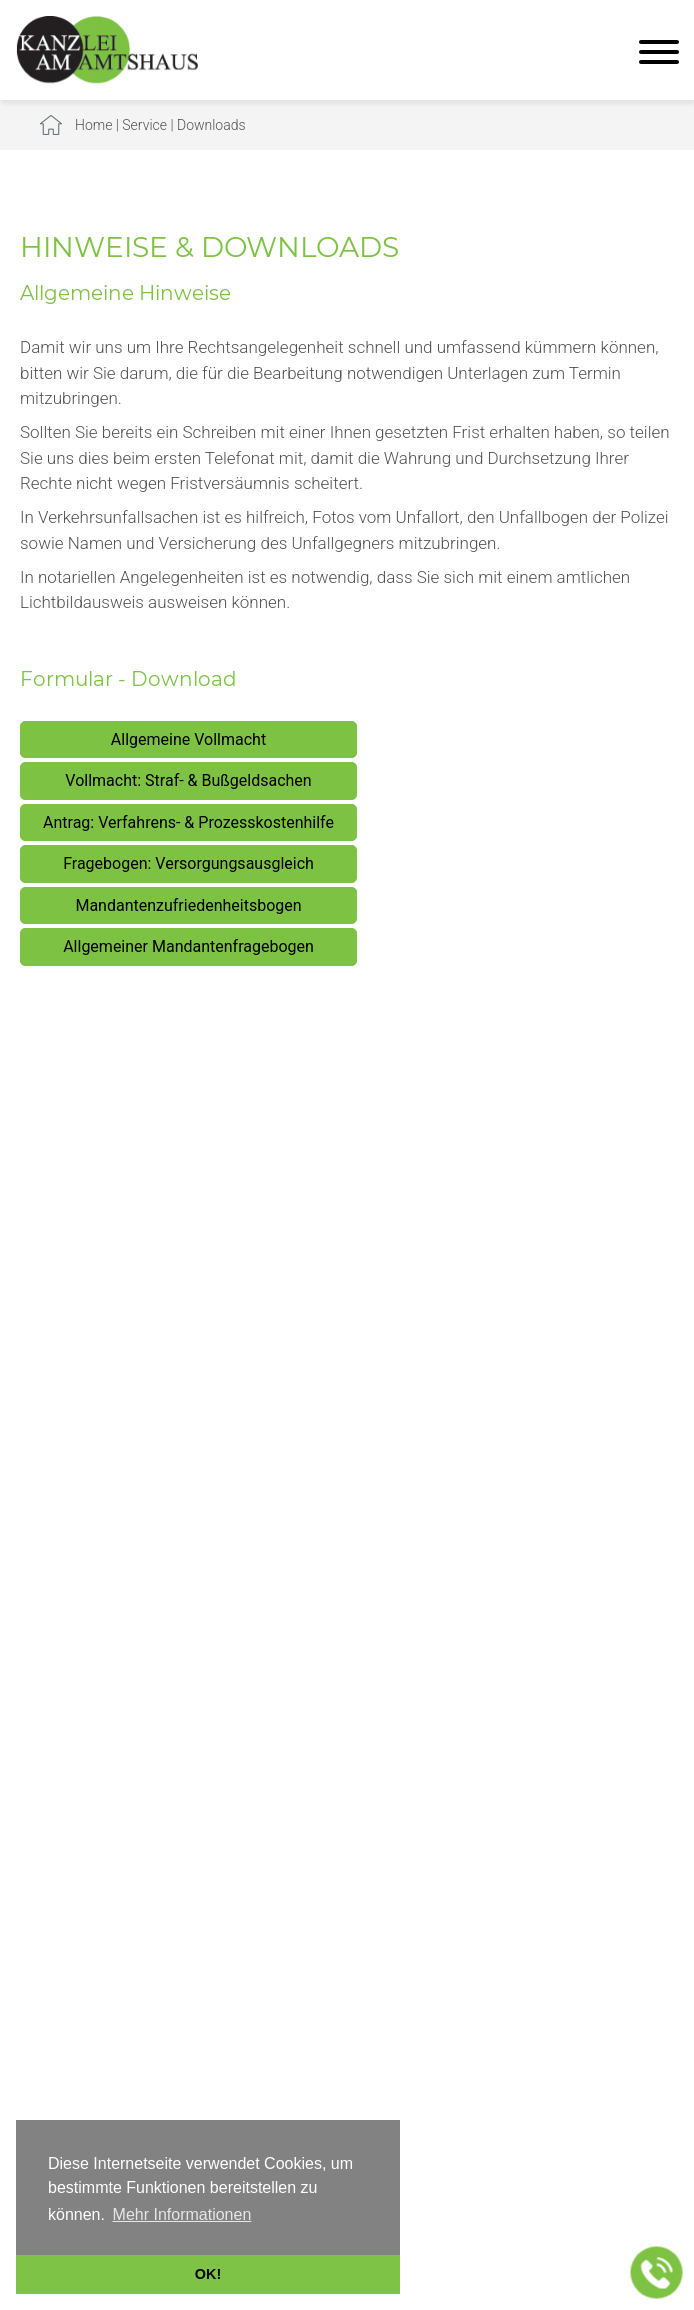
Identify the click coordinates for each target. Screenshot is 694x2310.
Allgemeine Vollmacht (188, 739)
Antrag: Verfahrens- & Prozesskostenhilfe (188, 822)
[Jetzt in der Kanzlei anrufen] (657, 2273)
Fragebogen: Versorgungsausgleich (188, 863)
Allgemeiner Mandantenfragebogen (188, 946)
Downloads (211, 125)
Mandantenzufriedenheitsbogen (188, 905)
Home (93, 125)
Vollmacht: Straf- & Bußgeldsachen (188, 780)
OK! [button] (208, 2274)
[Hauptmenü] (659, 54)
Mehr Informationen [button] (182, 2214)
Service (144, 125)
